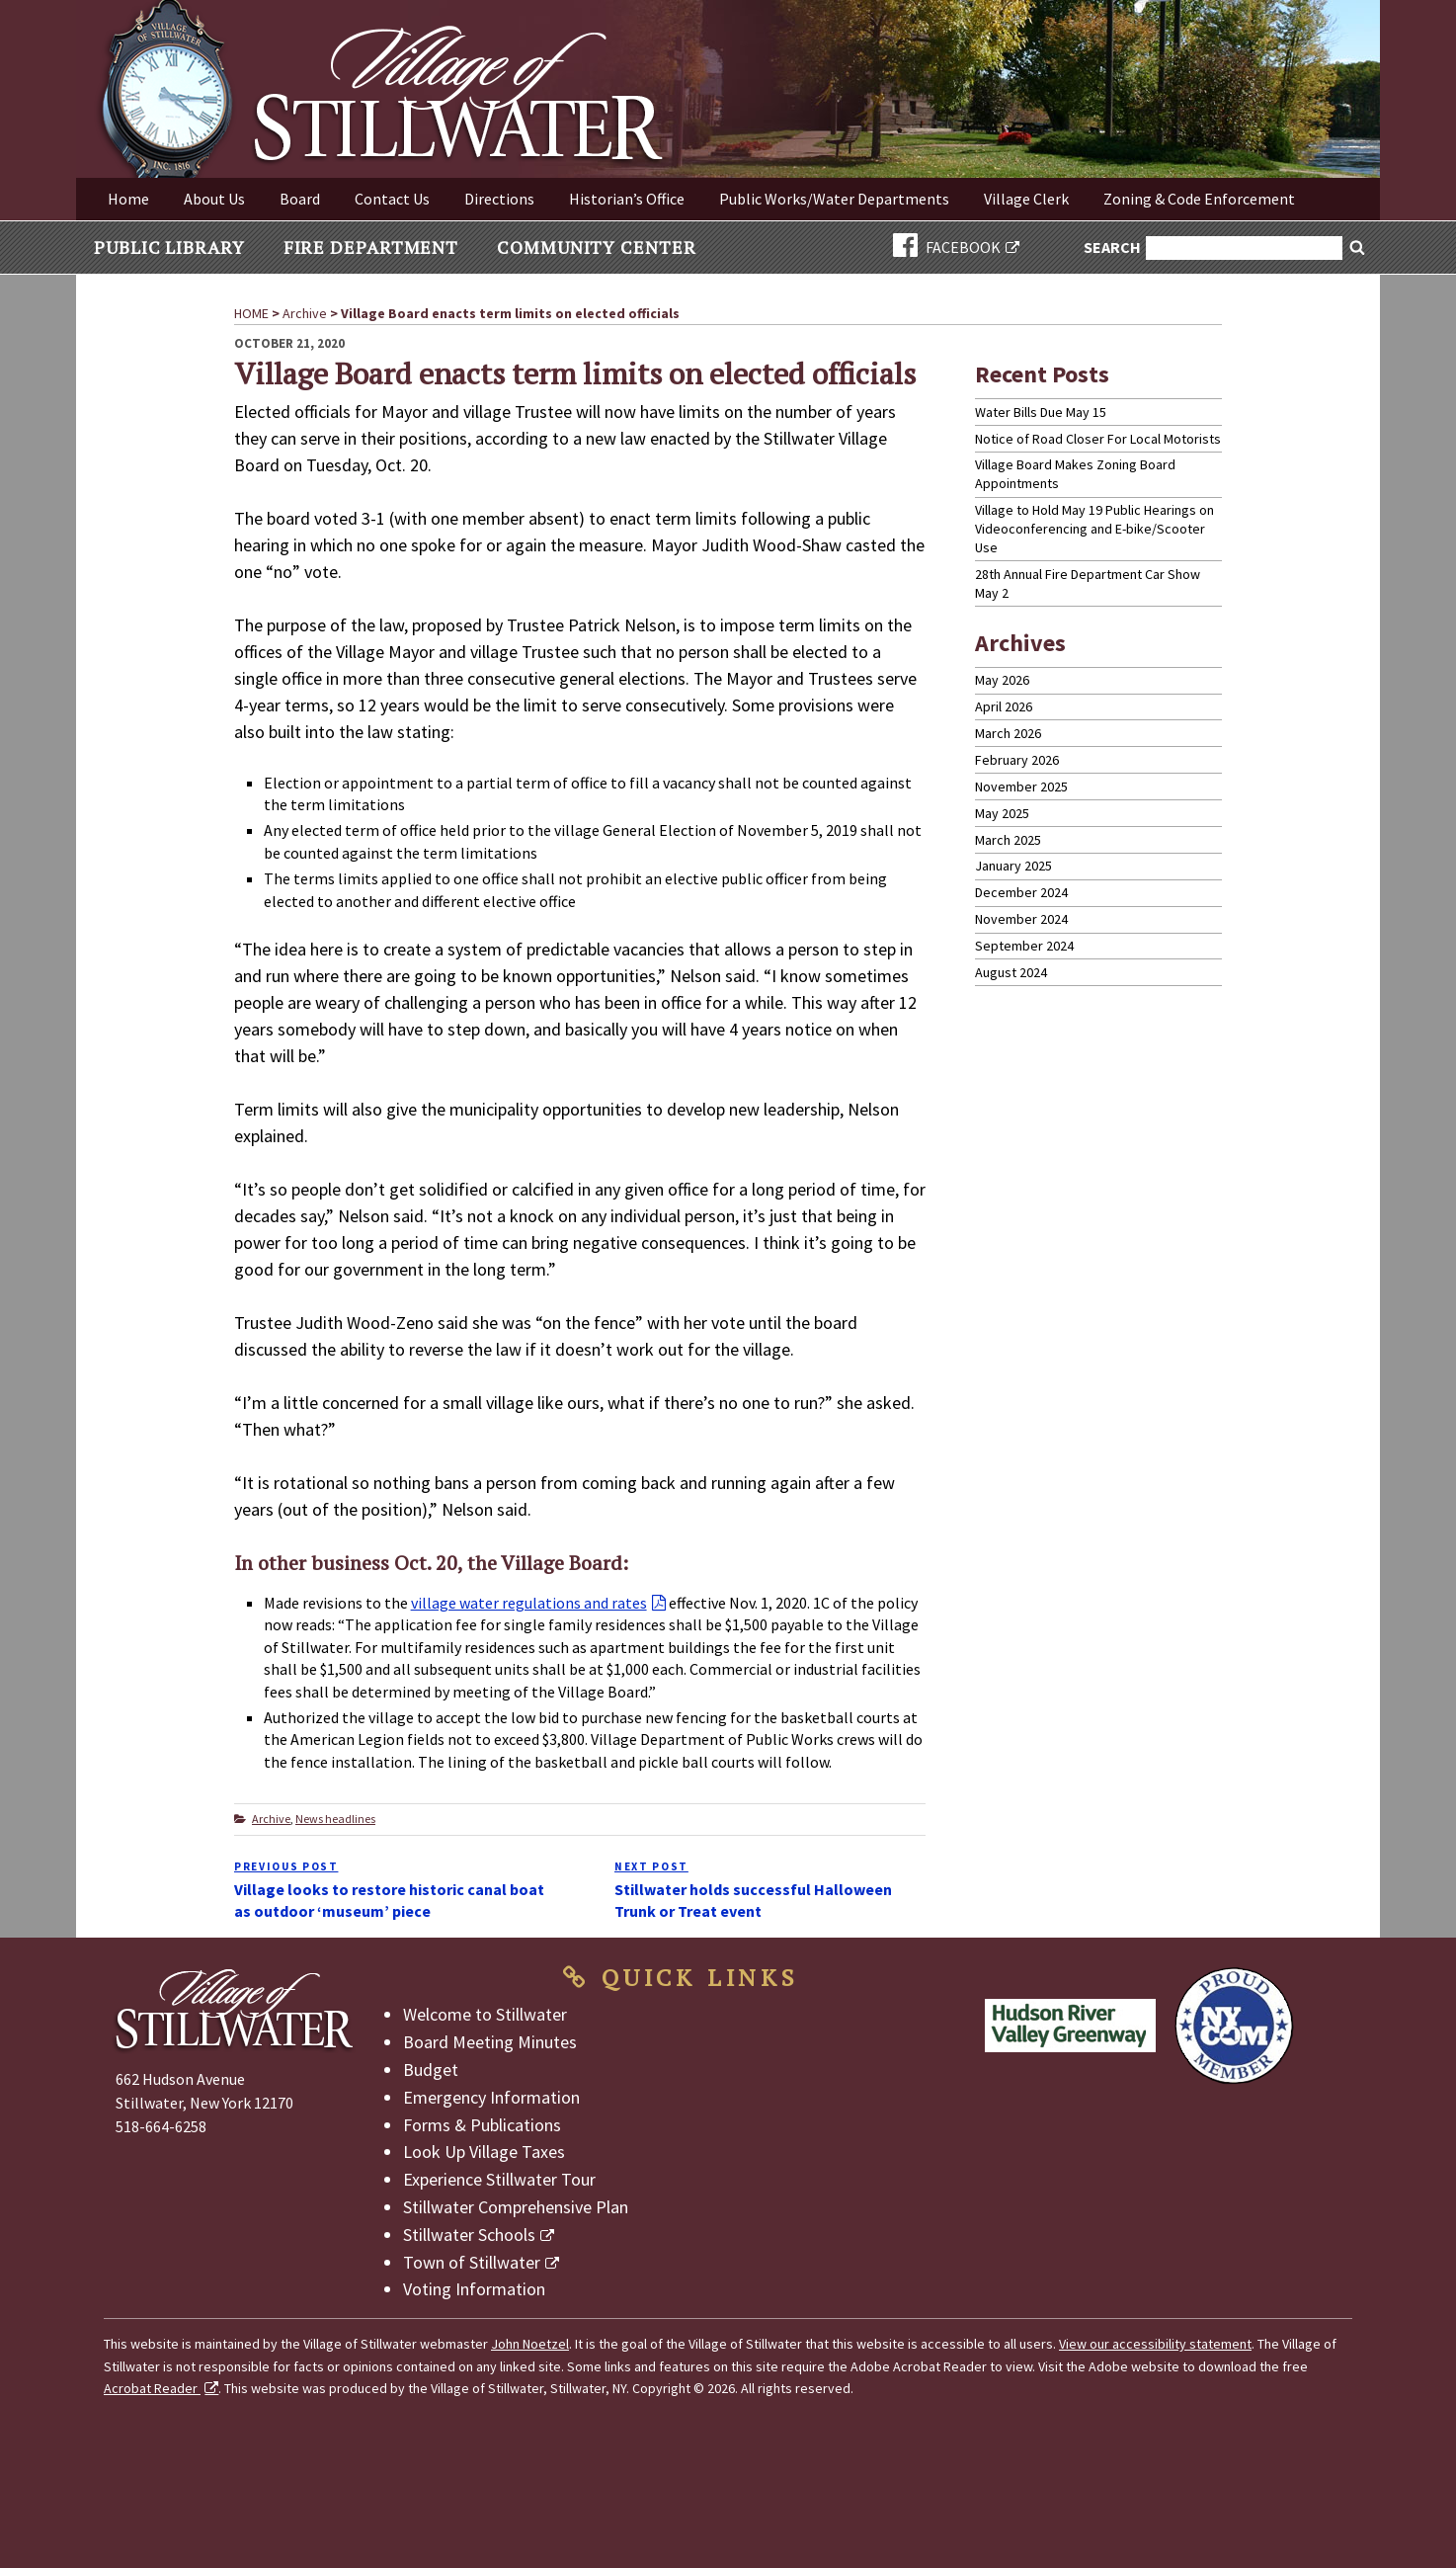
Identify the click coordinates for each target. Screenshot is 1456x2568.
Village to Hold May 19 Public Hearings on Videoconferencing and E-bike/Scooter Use (1094, 528)
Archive (271, 1818)
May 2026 (1002, 680)
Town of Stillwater (471, 2262)
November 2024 (1021, 919)
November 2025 (1021, 786)
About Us (214, 198)
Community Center (596, 247)
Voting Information (474, 2289)
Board (300, 198)
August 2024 (1011, 972)
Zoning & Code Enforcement (1199, 198)
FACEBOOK (947, 247)
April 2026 (1003, 706)
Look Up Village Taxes (484, 2151)
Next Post (651, 1866)
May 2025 (1002, 813)
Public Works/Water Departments (834, 198)
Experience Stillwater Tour (499, 2179)
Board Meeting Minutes (490, 2041)
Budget (430, 2069)
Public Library (169, 247)
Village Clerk (1026, 198)
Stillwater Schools (469, 2234)
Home (128, 198)
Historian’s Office (627, 198)
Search (1113, 248)
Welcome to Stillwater (485, 2014)
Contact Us (392, 198)
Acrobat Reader (152, 2388)
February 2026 (1017, 760)
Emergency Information (491, 2097)
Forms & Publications (482, 2124)
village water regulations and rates (529, 1603)
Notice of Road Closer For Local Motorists (1098, 439)
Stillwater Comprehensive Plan (515, 2206)
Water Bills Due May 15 (1040, 412)
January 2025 (1013, 865)
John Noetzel (530, 2344)
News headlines (335, 1818)
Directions (499, 198)
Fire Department (371, 247)
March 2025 (1008, 840)
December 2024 (1021, 892)
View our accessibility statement (1155, 2344)
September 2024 (1024, 945)
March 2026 (1008, 733)
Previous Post (286, 1866)
